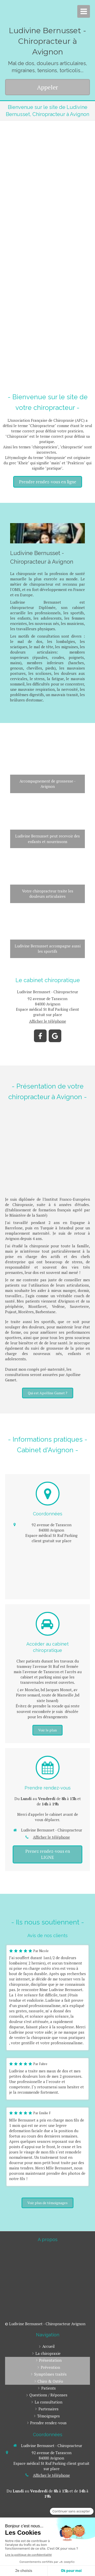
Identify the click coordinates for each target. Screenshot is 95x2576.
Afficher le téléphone (47, 1021)
